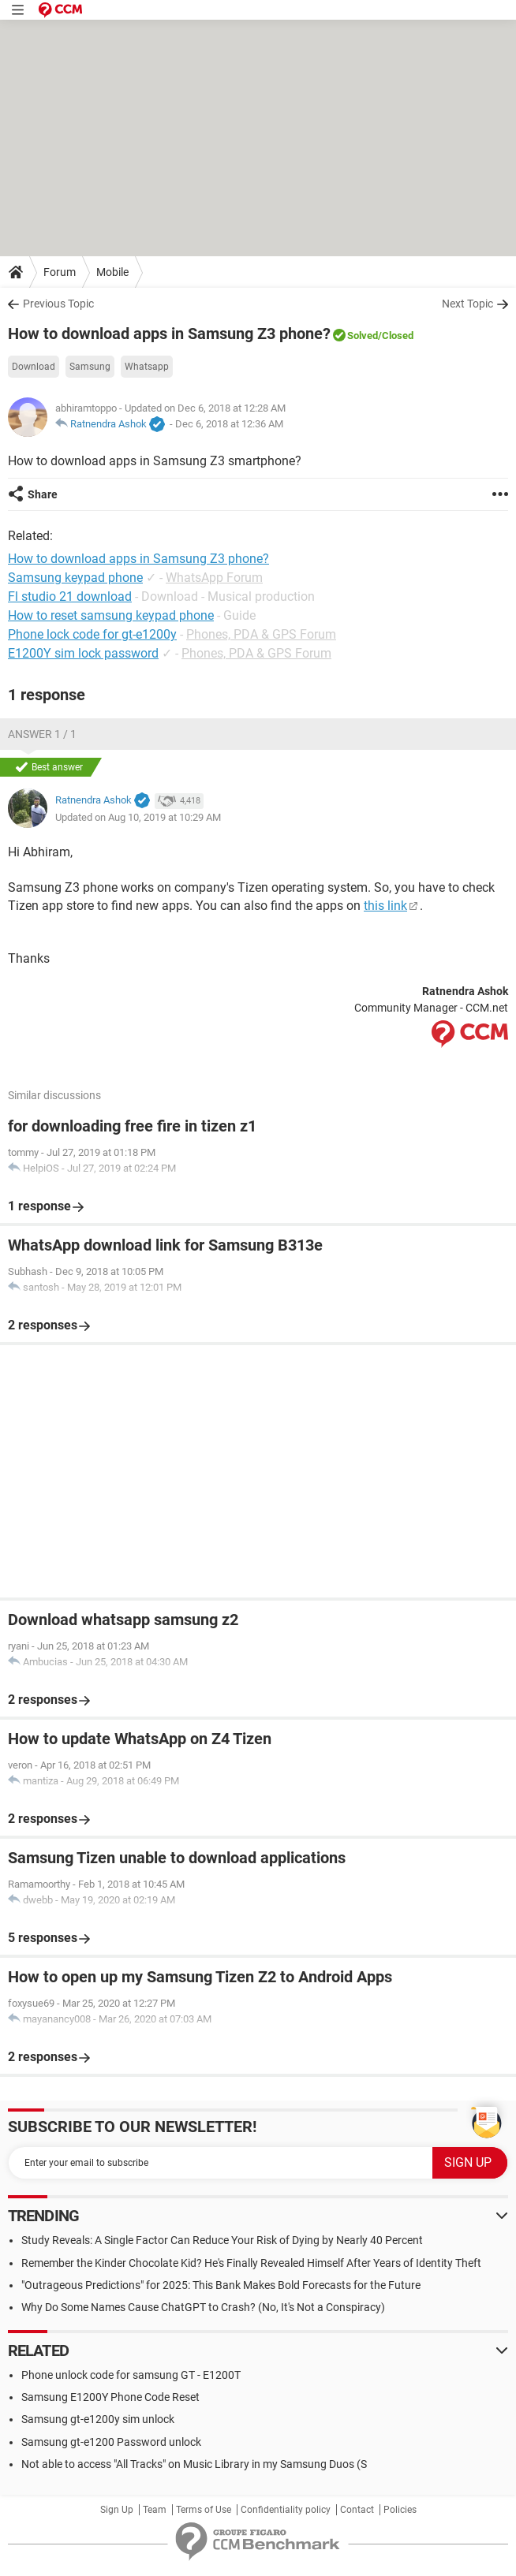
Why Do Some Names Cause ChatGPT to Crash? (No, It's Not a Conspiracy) (203, 2307)
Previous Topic (58, 303)
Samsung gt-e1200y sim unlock (97, 2419)
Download (33, 366)
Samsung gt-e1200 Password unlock (111, 2442)
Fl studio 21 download (70, 596)
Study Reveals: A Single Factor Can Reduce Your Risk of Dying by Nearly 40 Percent (222, 2240)
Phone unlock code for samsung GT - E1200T (131, 2375)
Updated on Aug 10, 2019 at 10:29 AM (138, 817)
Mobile (112, 272)
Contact (357, 2509)
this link (385, 905)
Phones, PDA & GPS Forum (261, 634)
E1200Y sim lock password (83, 653)
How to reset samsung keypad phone (111, 615)
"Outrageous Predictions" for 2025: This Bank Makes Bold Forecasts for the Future (221, 2285)
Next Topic (467, 303)
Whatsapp (147, 366)
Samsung (89, 366)
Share (43, 494)
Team (154, 2509)
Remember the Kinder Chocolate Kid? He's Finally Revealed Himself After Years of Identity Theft (251, 2263)
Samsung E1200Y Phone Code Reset (110, 2397)
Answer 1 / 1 (42, 734)
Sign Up (116, 2509)
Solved (362, 335)
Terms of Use (203, 2509)
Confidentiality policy (286, 2509)
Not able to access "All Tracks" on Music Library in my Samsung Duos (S (194, 2464)
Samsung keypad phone (75, 577)
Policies (400, 2509)
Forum (59, 272)
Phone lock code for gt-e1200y (92, 634)
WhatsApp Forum (214, 577)
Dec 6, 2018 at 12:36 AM (229, 424)
